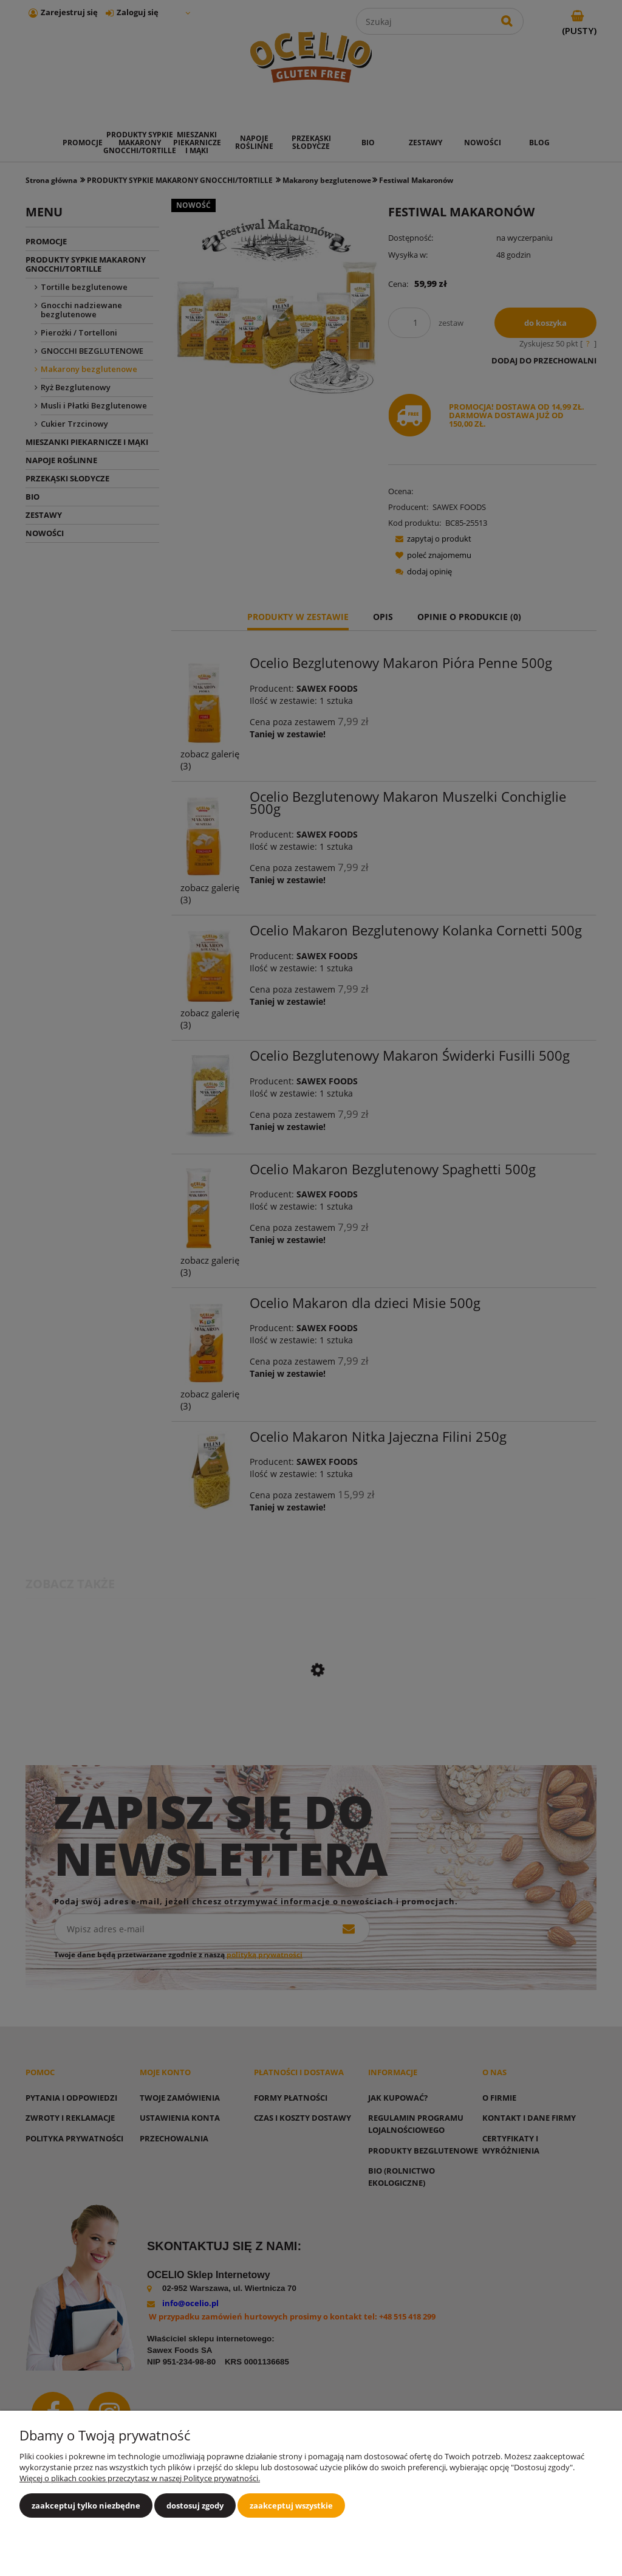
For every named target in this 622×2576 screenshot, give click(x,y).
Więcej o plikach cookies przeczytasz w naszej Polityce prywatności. (139, 2478)
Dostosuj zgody (195, 2505)
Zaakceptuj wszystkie (291, 2505)
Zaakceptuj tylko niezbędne (86, 2505)
